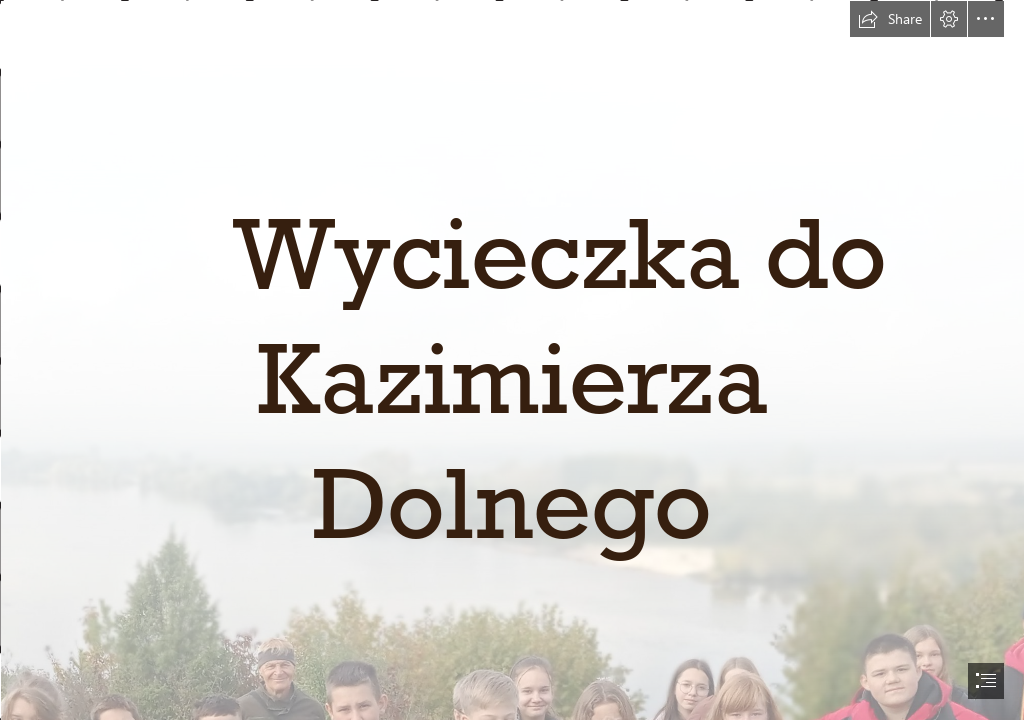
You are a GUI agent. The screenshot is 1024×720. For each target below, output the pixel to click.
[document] (512, 360)
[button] (890, 19)
